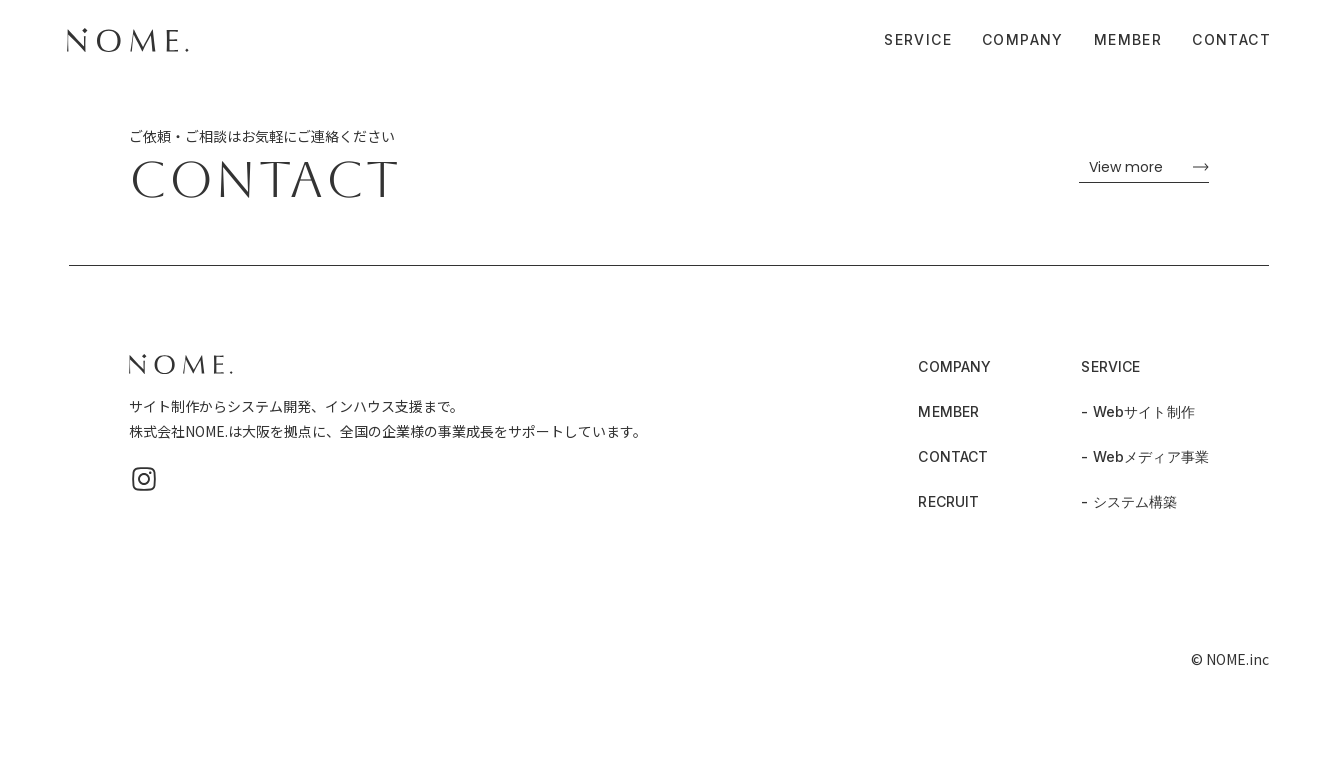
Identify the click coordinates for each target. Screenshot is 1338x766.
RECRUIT (948, 501)
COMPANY (1023, 38)
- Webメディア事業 (1145, 456)
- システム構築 (1129, 501)
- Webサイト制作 (1137, 411)
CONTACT (1231, 38)
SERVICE (918, 38)
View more (1126, 167)
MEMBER (1128, 38)
